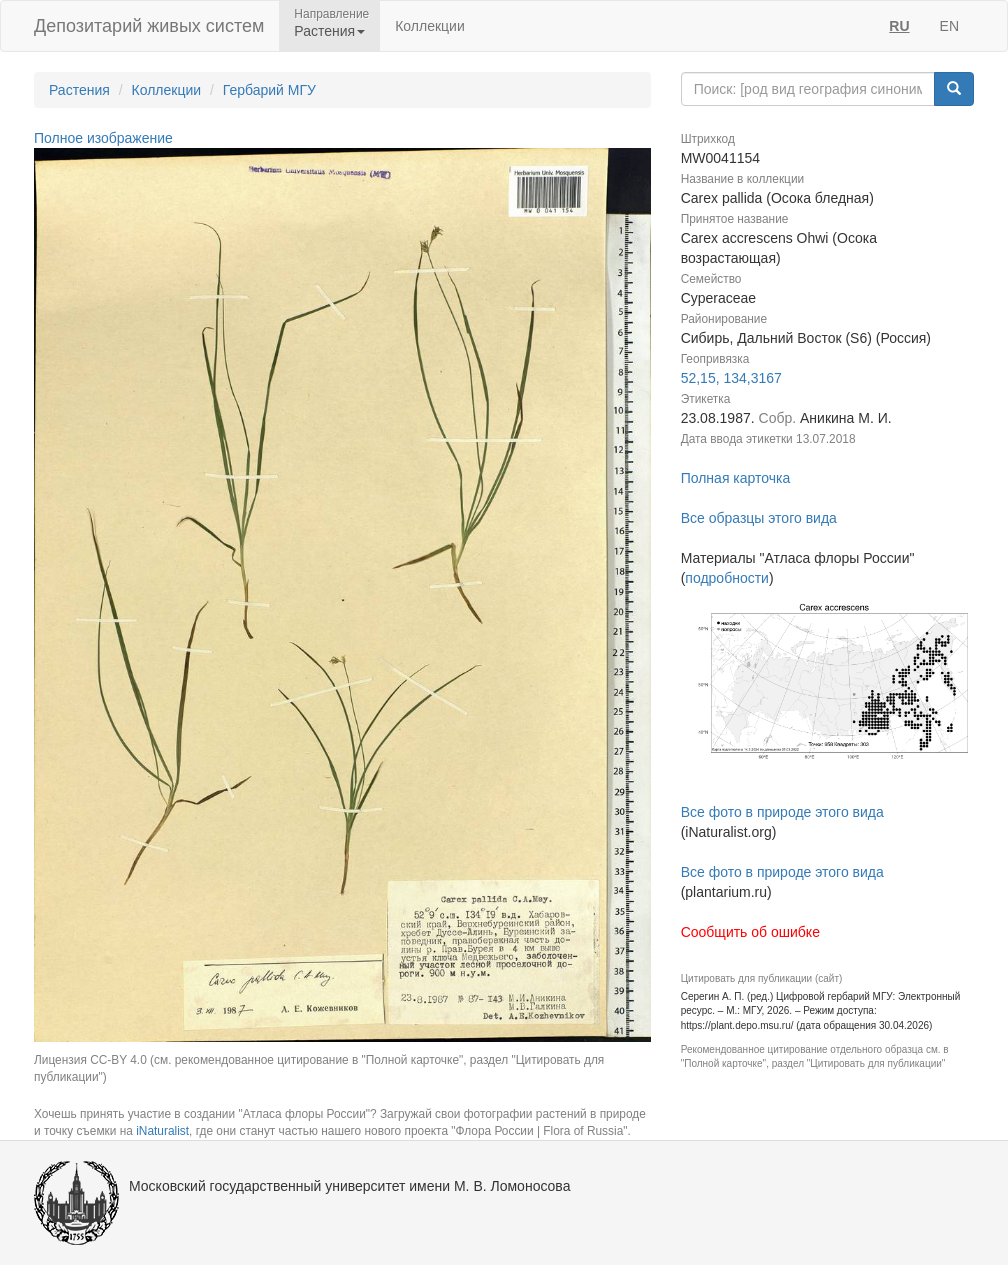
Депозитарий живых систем (149, 26)
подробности (727, 578)
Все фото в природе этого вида (782, 812)
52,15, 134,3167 (731, 378)
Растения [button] (329, 31)
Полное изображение (103, 138)
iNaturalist (162, 1131)
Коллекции (430, 26)
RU (899, 26)
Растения (79, 90)
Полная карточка (736, 478)
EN (949, 26)
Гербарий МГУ (269, 90)
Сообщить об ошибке (750, 932)
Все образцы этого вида (759, 518)
